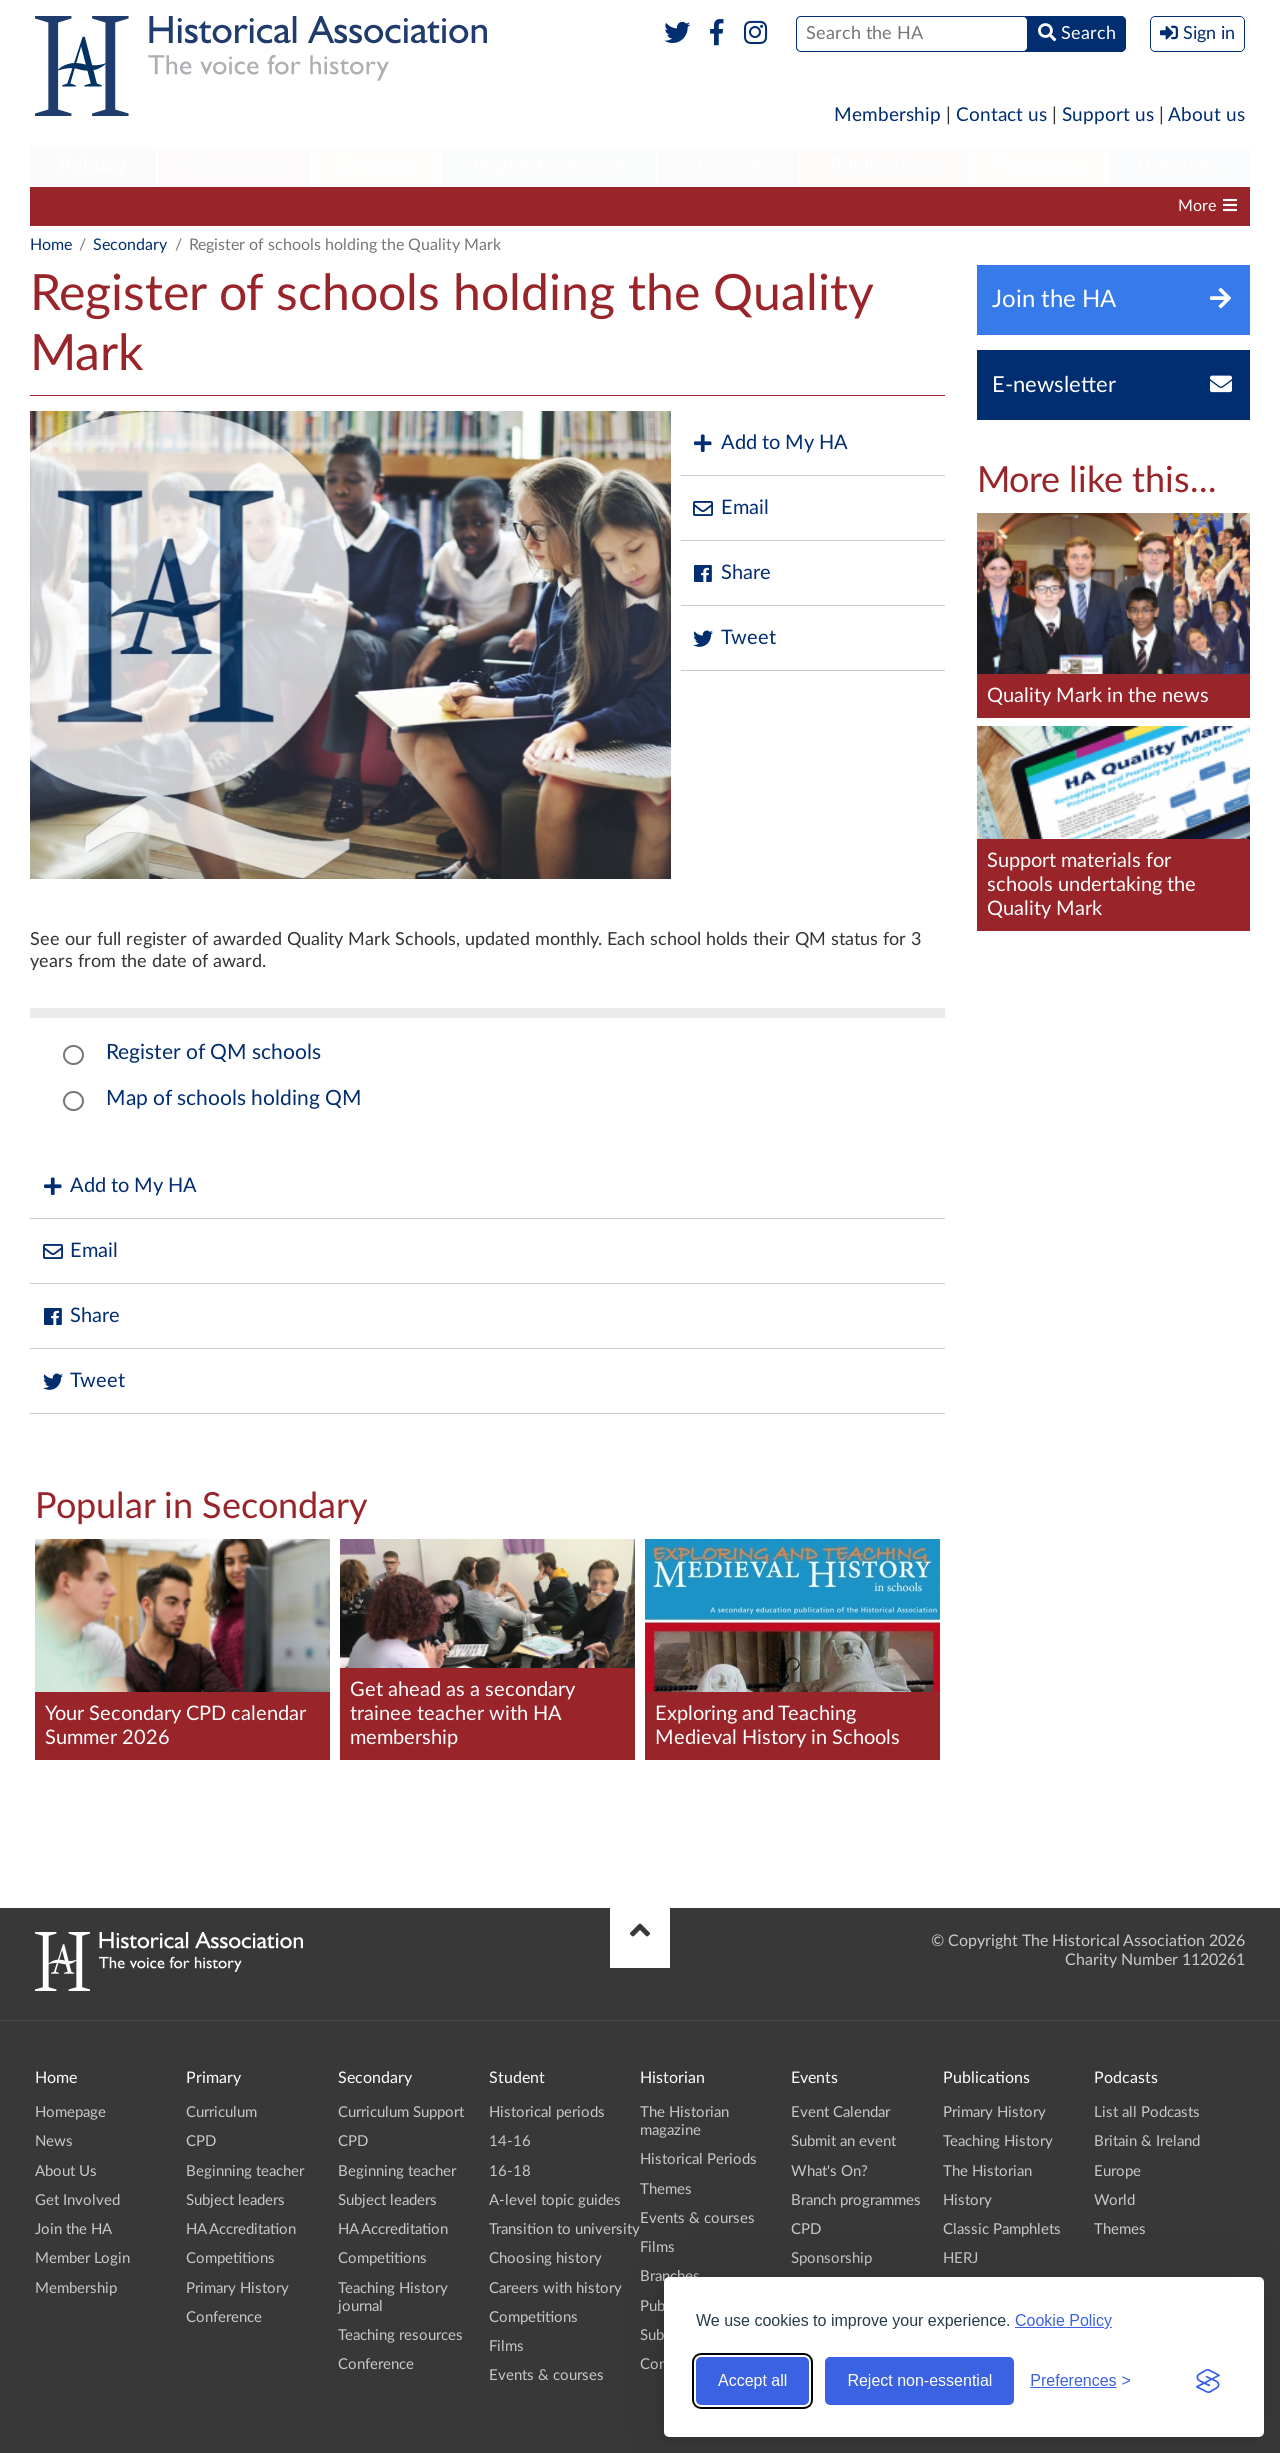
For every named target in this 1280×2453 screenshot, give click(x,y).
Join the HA (73, 2229)
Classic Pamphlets (1002, 2229)
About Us (66, 2171)
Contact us (1001, 115)
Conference (224, 2317)
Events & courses (546, 2375)
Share (731, 573)
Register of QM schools (213, 1052)
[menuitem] (93, 167)
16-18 (510, 2171)
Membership (887, 115)
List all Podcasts (1147, 2112)
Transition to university (564, 2229)
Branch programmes (856, 2200)
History (967, 2200)
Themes (666, 2189)
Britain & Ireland (1147, 2141)
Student (375, 166)
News (54, 2141)
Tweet (733, 638)
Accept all (752, 2380)
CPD (226, 206)
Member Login (82, 2258)
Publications (883, 166)
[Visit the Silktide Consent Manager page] (1208, 2381)
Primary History (237, 2288)
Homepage (70, 2112)
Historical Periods (698, 2159)
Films (506, 2346)
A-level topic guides (555, 2200)
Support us (1108, 115)
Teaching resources (400, 2335)
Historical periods (547, 2112)
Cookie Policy (1063, 2320)
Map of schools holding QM (234, 1098)
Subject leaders (482, 206)
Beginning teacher (336, 206)
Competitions (764, 206)
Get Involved (77, 2200)
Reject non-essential (919, 2380)
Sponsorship (831, 2258)
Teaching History (998, 2141)
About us (1206, 115)
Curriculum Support (110, 206)
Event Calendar (840, 2112)
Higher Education (549, 166)
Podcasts (1038, 166)
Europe (1117, 2171)
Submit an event (843, 2141)
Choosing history (545, 2258)
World (1114, 2200)
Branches (1179, 166)
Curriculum (221, 2112)
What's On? (829, 2171)
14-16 (510, 2141)
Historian (728, 166)
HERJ (960, 2258)
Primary (92, 166)
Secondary (234, 166)
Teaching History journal (927, 206)
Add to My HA (769, 443)
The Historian (987, 2171)
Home (51, 245)
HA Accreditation (626, 206)
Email (730, 508)
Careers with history (555, 2288)
